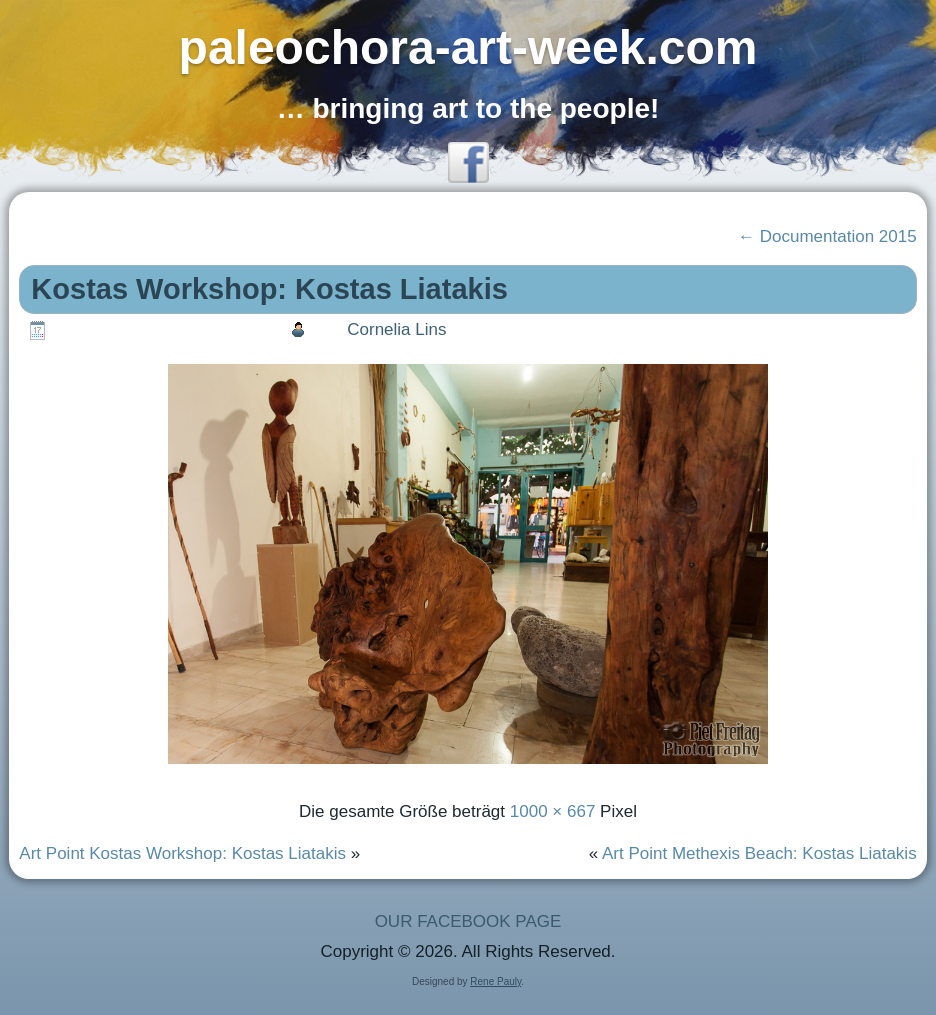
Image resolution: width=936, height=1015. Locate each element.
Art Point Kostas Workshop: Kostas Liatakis (182, 853)
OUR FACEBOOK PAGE (468, 921)
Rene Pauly (495, 981)
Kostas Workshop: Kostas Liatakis (269, 289)
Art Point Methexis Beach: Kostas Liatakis (759, 853)
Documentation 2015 (827, 236)
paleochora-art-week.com (468, 47)
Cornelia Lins (396, 329)
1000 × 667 (553, 811)
